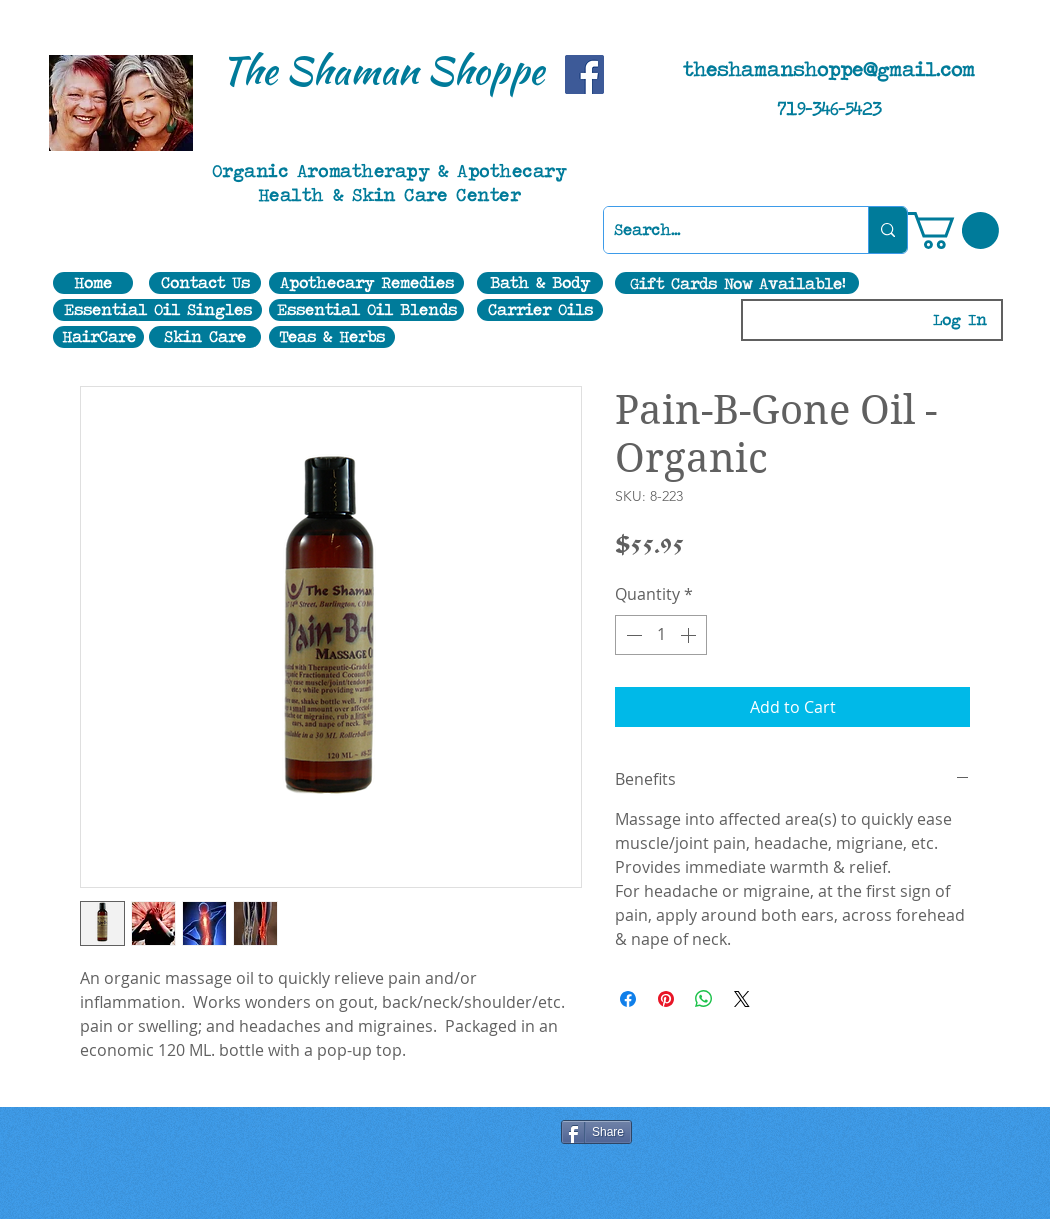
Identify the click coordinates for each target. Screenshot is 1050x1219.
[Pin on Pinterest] (666, 999)
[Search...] (720, 230)
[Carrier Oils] (540, 310)
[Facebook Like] (334, 1134)
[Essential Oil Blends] (366, 310)
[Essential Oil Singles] (157, 310)
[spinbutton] (661, 635)
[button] (953, 230)
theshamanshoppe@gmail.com (829, 69)
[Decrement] (632, 635)
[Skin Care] (205, 337)
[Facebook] (584, 74)
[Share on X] (742, 999)
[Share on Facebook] (628, 999)
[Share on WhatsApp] (704, 999)
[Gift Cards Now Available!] (737, 283)
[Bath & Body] (540, 283)
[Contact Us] (205, 283)
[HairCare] (98, 337)
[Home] (93, 283)
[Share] (596, 1132)
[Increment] (690, 635)
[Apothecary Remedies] (366, 283)
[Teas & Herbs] (332, 337)
